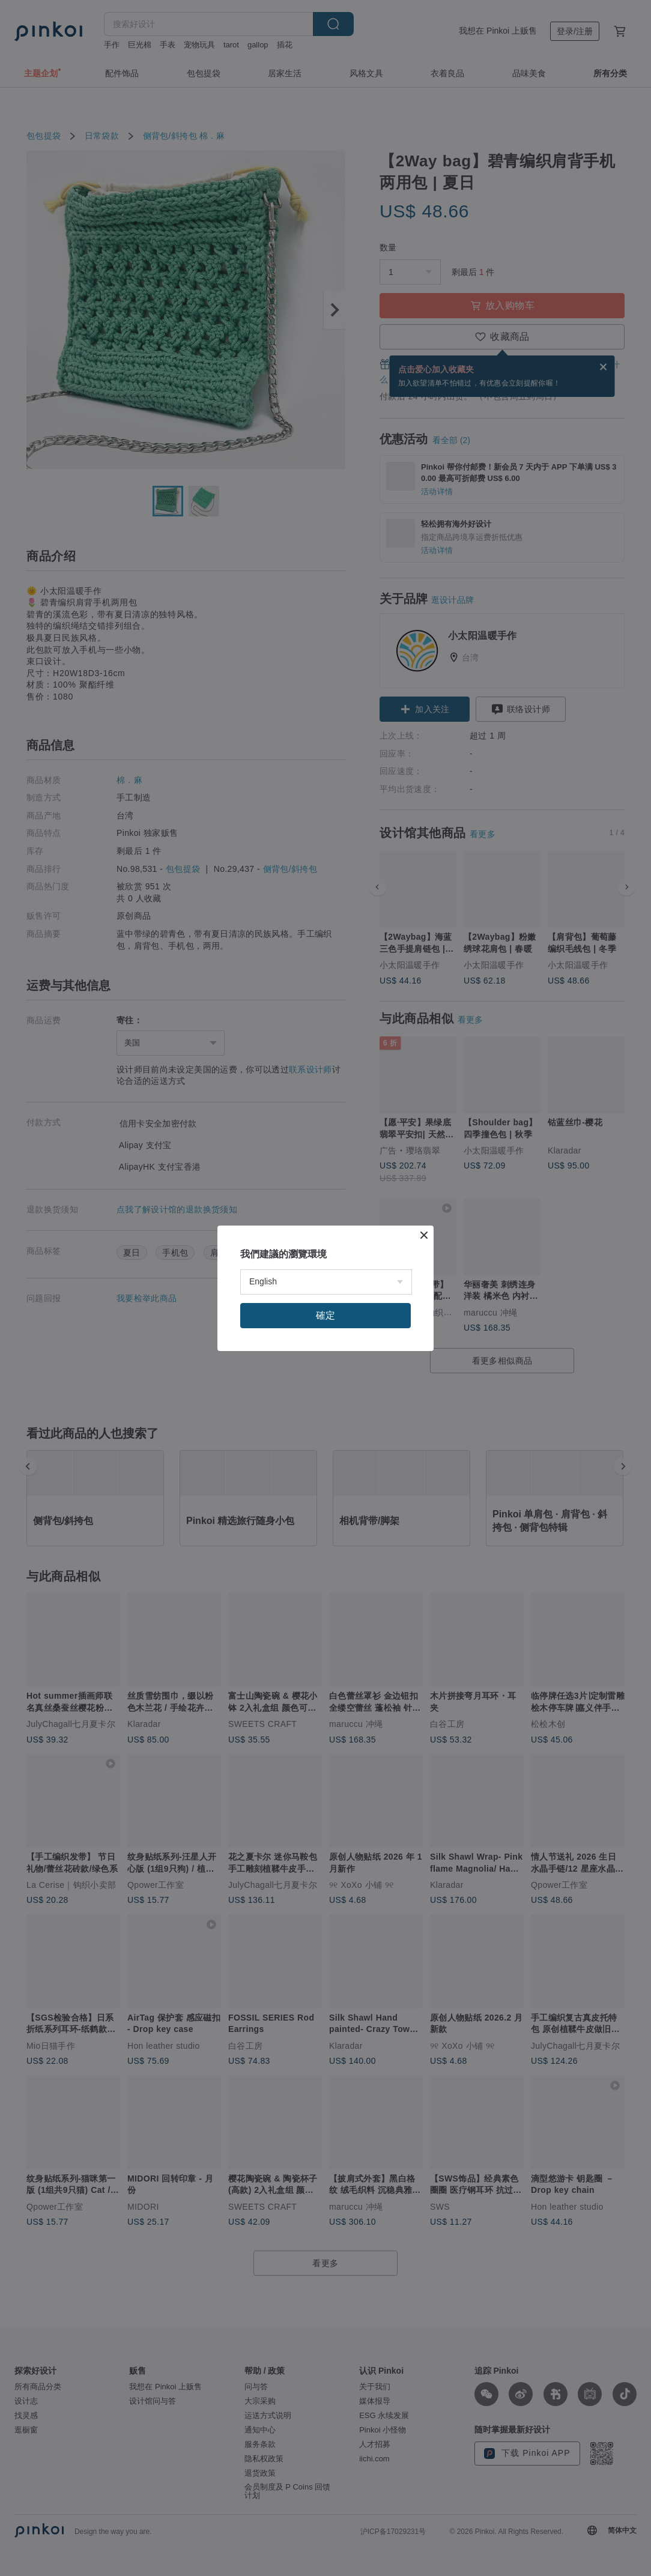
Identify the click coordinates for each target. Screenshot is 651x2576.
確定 (325, 1315)
